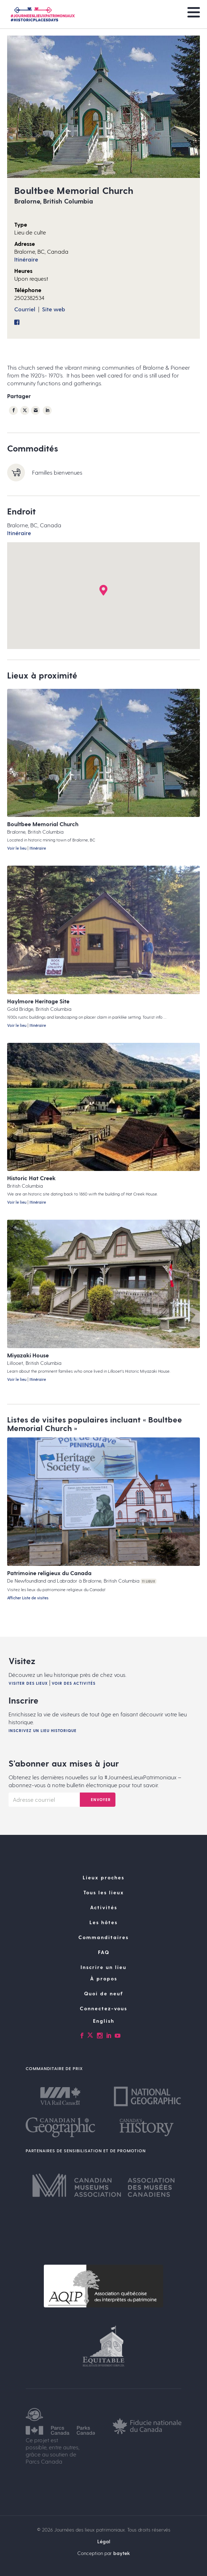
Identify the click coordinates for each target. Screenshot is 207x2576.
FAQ (103, 1952)
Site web (53, 309)
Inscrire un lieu (103, 1967)
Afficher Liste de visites (27, 1597)
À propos (103, 1978)
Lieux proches (103, 1877)
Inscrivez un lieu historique (43, 1730)
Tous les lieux (103, 1892)
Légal (103, 2541)
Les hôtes (103, 1922)
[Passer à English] (103, 2021)
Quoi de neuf (103, 1993)
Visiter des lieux (28, 1683)
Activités (103, 1907)
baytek (121, 2553)
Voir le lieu (16, 848)
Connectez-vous (103, 2008)
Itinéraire (26, 259)
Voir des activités (73, 1683)
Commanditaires (103, 1937)
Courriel (24, 309)
